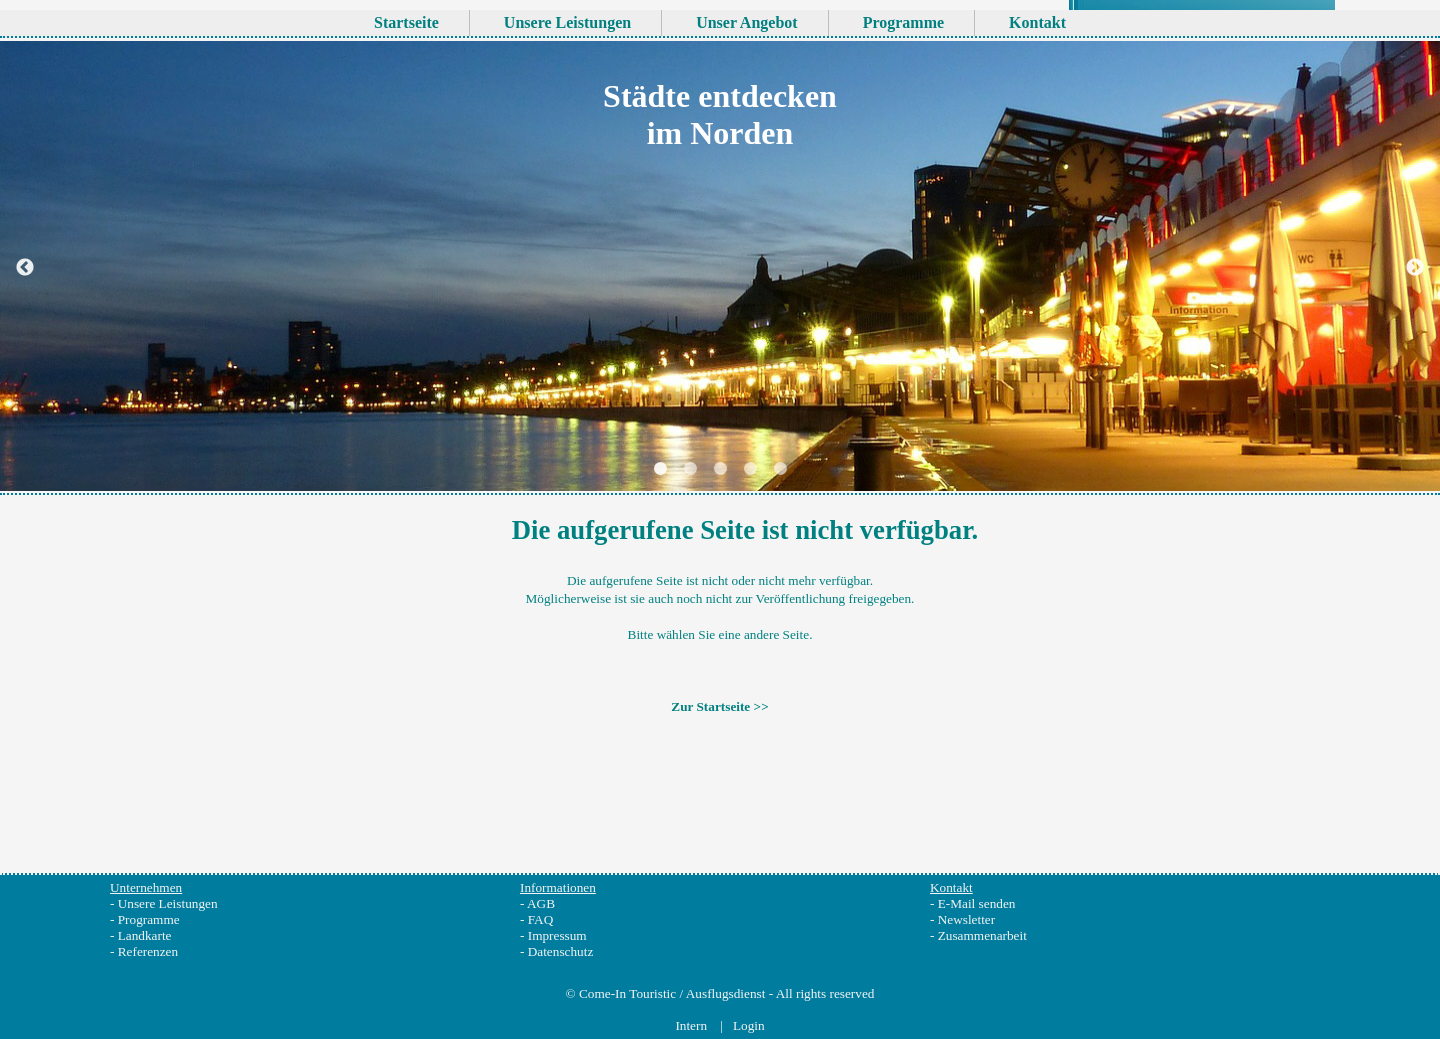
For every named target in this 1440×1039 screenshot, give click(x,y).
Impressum (557, 935)
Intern (692, 1025)
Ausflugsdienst (726, 993)
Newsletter (966, 919)
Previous (25, 328)
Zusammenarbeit (982, 935)
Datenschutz (561, 951)
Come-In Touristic (627, 993)
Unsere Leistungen (168, 903)
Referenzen (148, 951)
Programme (149, 919)
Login (749, 1025)
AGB (541, 903)
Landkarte (145, 935)
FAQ (541, 919)
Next (1415, 328)
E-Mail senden (977, 903)
